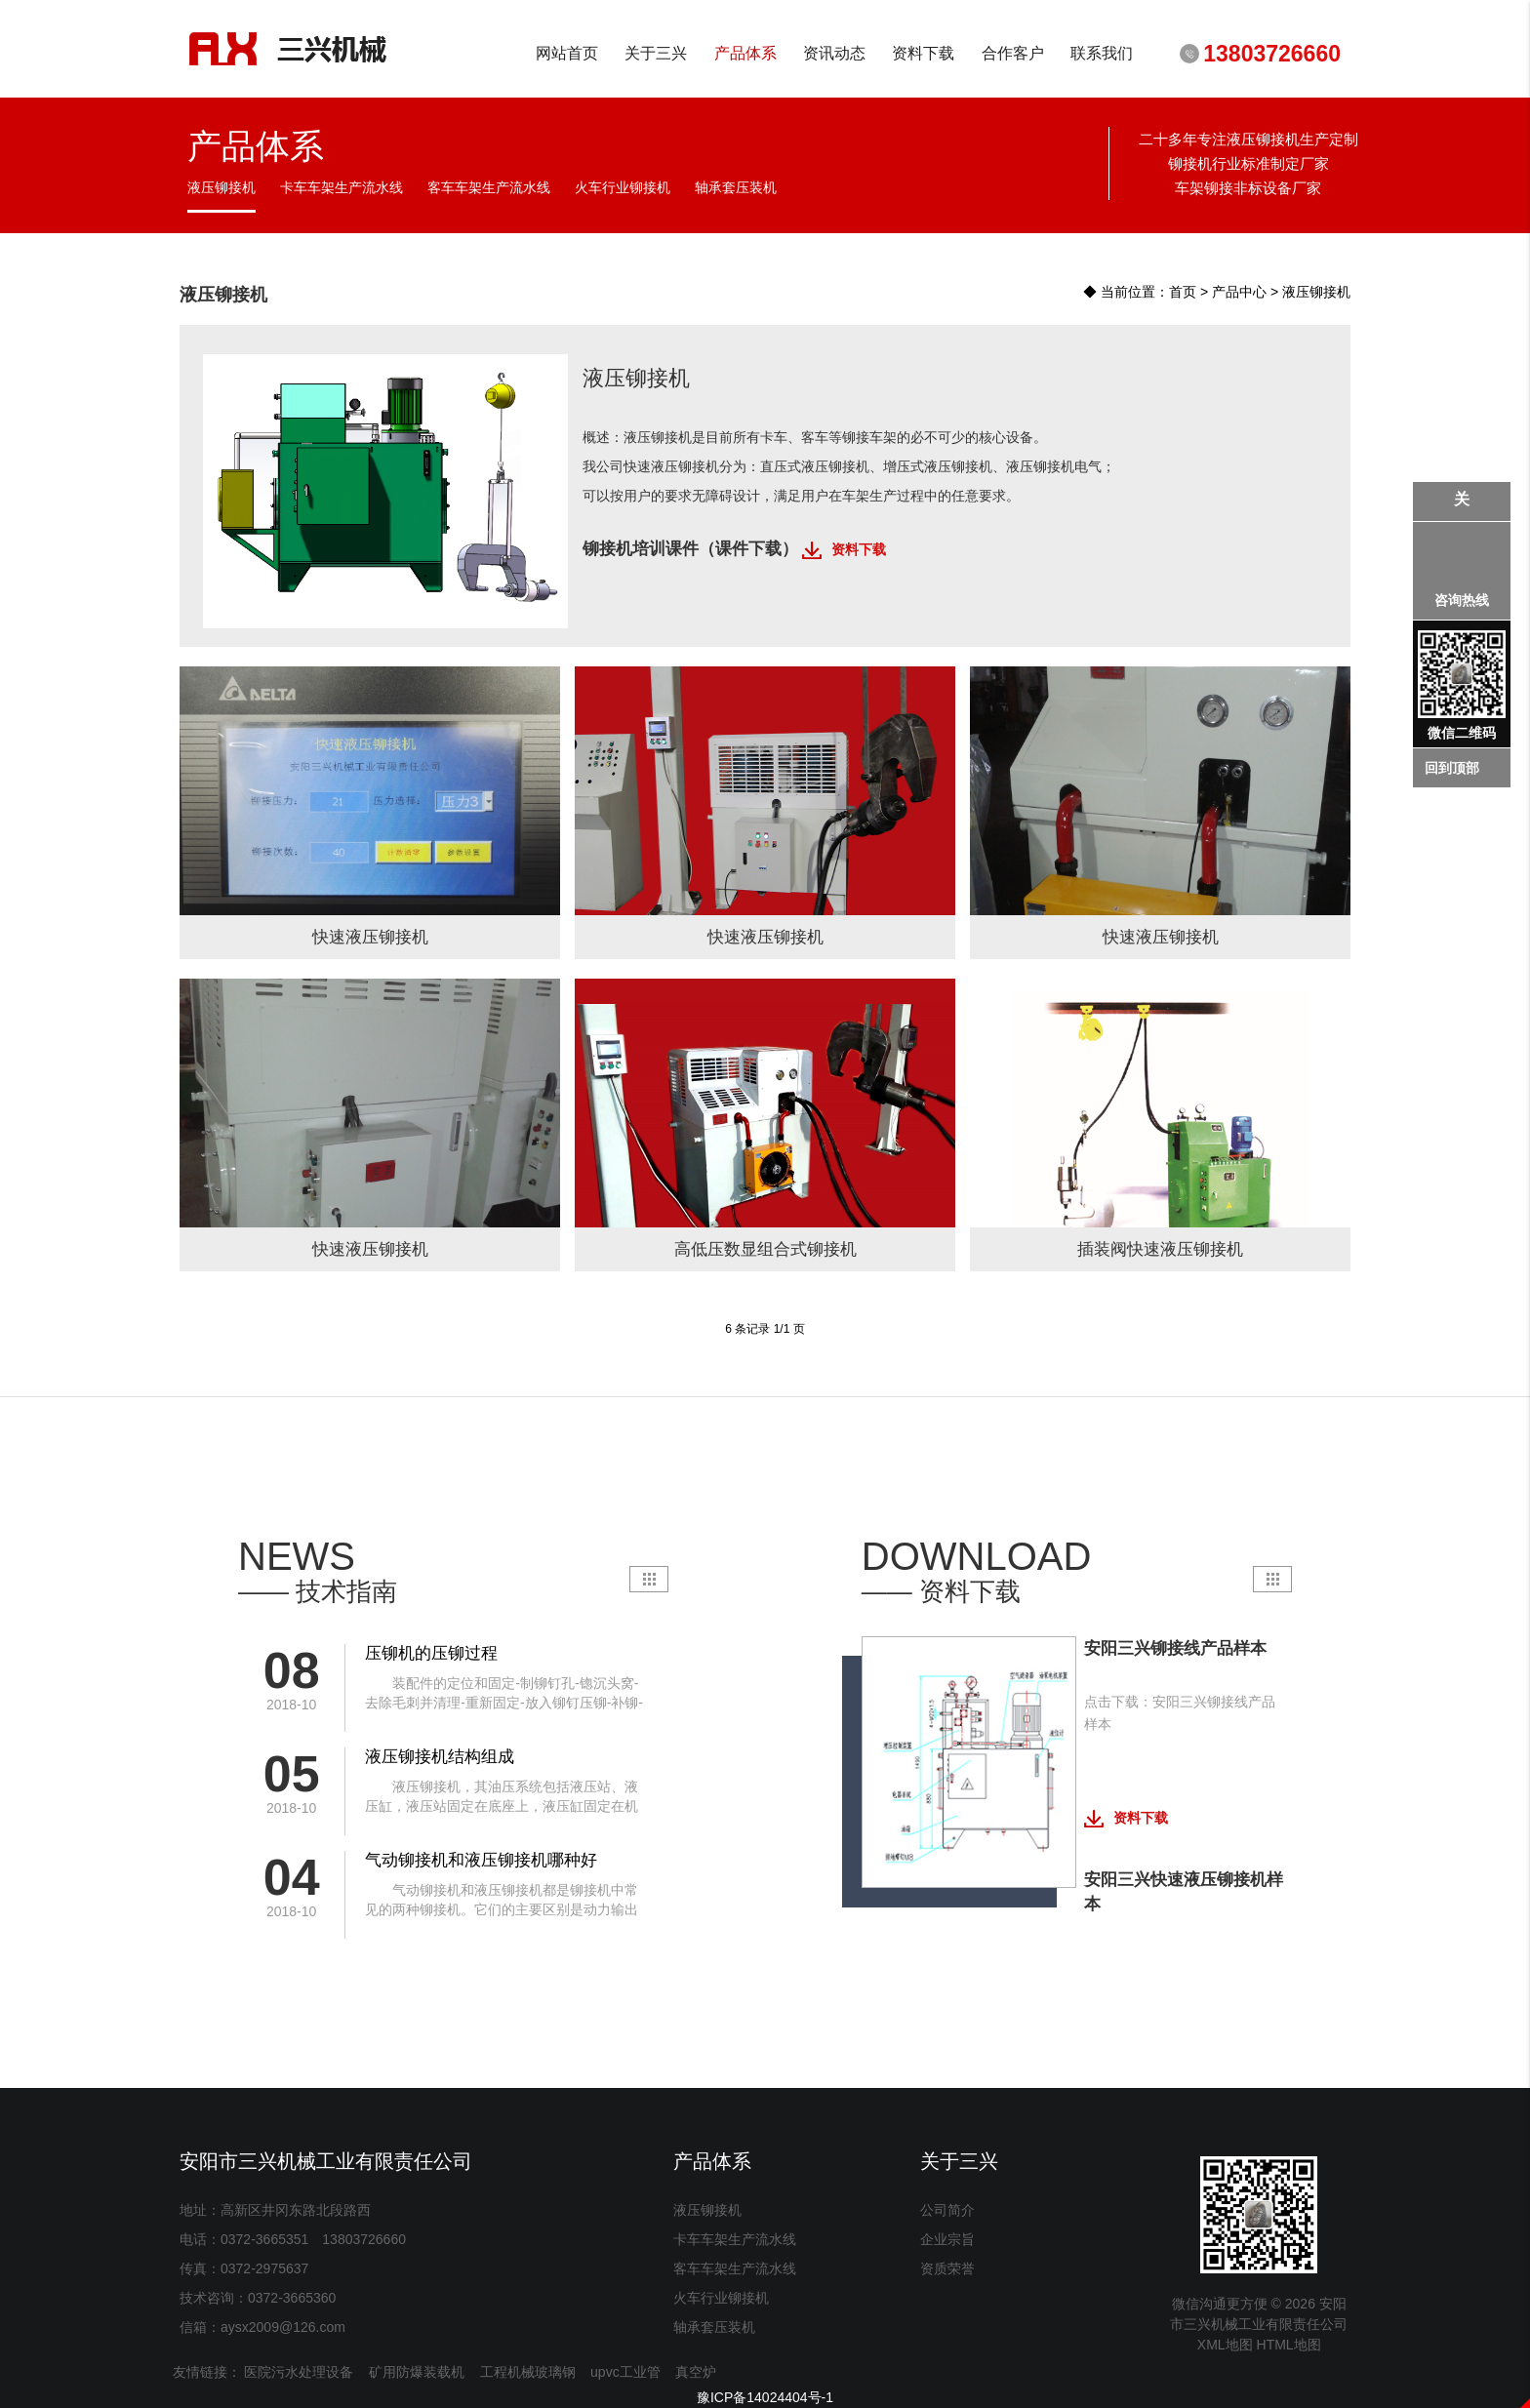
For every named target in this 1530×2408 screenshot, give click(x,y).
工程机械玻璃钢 (528, 2372)
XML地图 (1225, 2344)
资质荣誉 (947, 2268)
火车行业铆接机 (721, 2298)
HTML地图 (1289, 2344)
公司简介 (947, 2210)
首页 (1182, 291)
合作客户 (1012, 53)
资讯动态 (833, 53)
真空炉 (695, 2372)
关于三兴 (656, 53)
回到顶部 (1452, 768)
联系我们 (1101, 53)
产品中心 (1239, 291)
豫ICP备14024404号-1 (765, 2397)
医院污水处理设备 (298, 2372)
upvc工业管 (625, 2372)
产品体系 (745, 53)
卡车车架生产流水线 (734, 2239)
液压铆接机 (1316, 291)
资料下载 (923, 53)
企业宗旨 (947, 2239)
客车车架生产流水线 (734, 2268)
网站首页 (566, 53)
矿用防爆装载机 (416, 2372)
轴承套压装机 (714, 2327)
